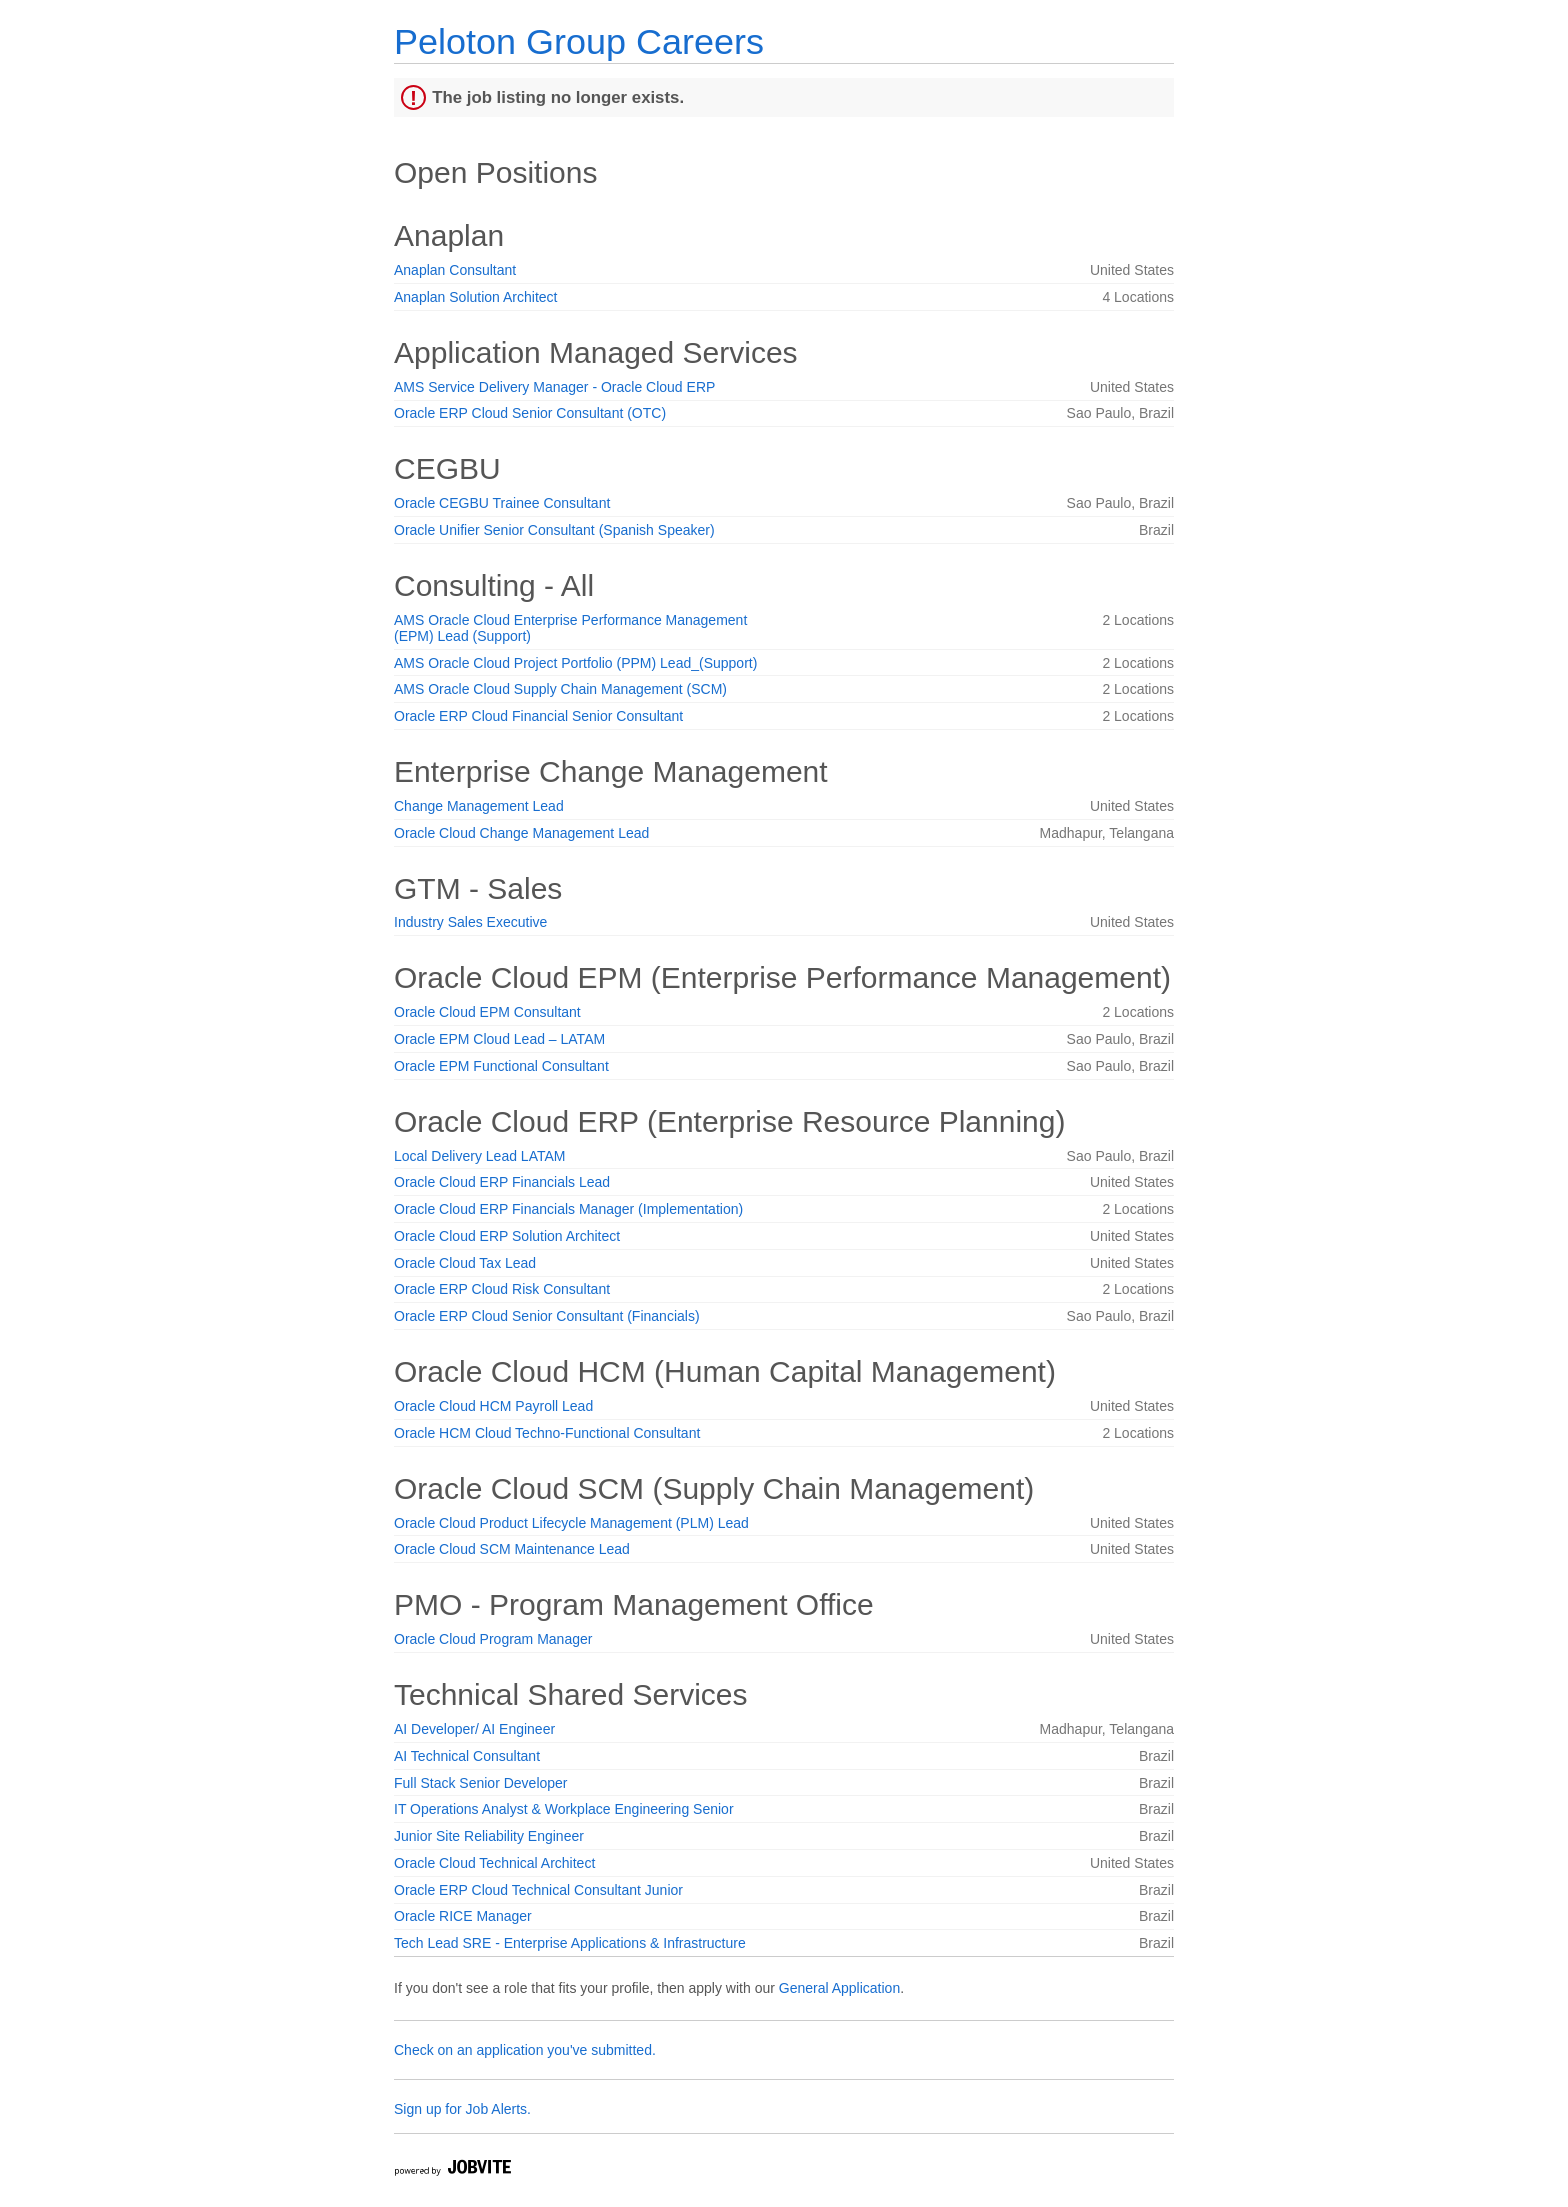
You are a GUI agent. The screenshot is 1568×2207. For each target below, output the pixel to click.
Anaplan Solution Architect (475, 297)
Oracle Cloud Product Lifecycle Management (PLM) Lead (571, 1523)
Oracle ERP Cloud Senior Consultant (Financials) (547, 1316)
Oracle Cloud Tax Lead (465, 1263)
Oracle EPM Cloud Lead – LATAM (499, 1039)
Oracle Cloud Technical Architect (494, 1863)
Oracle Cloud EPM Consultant (487, 1012)
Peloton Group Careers (579, 41)
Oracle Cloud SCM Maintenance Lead (512, 1549)
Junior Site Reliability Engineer (489, 1836)
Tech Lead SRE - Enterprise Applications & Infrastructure (570, 1943)
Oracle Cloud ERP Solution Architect (507, 1236)
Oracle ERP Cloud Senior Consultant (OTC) (530, 413)
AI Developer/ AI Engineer (474, 1729)
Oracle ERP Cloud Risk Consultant (502, 1289)
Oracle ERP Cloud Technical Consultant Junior (538, 1890)
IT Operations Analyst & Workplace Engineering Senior (564, 1809)
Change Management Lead (479, 806)
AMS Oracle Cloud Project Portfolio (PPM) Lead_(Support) (575, 663)
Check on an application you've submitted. (525, 2050)
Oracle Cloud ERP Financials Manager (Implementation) (568, 1209)
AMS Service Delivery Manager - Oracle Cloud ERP (554, 387)
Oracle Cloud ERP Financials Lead (502, 1182)
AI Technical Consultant (467, 1756)
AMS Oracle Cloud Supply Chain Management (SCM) (560, 689)
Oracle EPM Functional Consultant (501, 1066)
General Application (839, 1988)
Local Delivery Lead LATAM (479, 1156)
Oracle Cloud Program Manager (493, 1639)
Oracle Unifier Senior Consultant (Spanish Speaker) (554, 530)
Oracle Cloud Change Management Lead (521, 833)
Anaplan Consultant (455, 270)
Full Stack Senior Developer (481, 1783)
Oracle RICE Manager (463, 1916)
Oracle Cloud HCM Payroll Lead (493, 1406)
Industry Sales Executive (470, 922)
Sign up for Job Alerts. (462, 2109)
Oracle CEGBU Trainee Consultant (502, 503)
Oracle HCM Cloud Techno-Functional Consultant (547, 1433)
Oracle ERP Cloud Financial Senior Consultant (538, 716)
